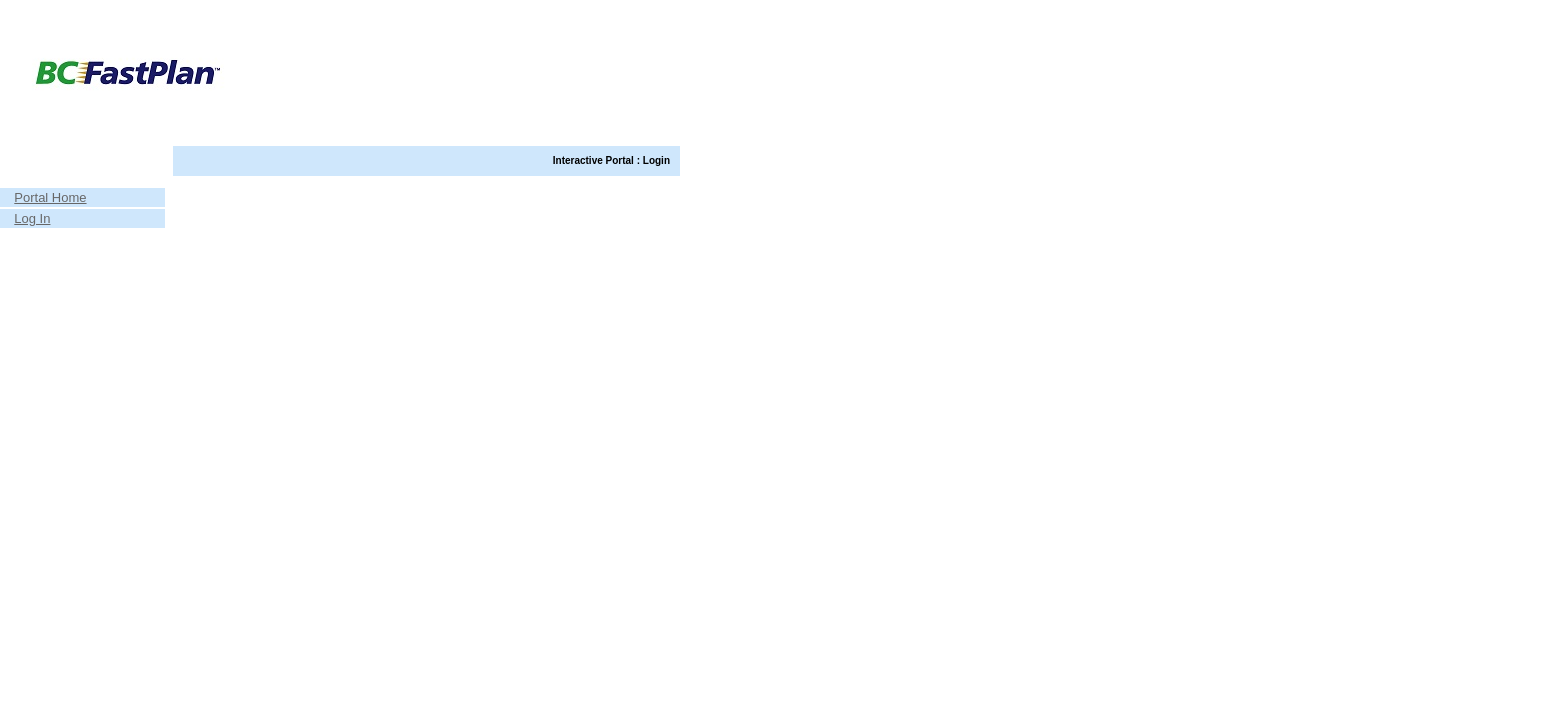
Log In (32, 218)
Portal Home (50, 197)
